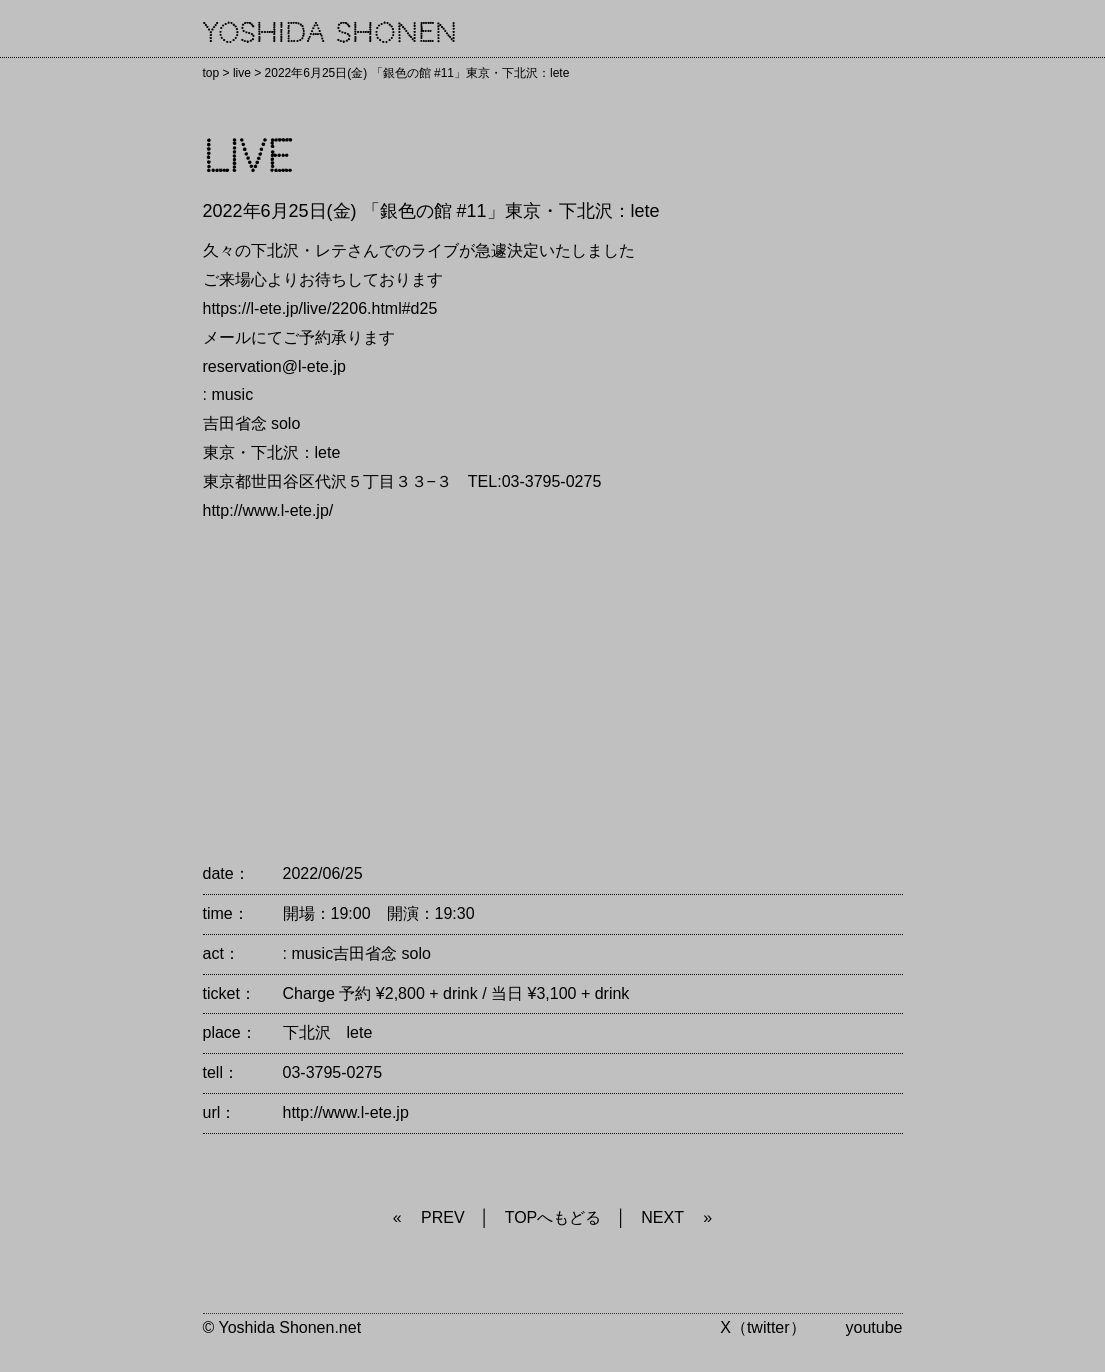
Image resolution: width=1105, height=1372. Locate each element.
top (211, 73)
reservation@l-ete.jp (274, 366)
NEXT (662, 1217)
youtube (874, 1327)
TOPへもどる (553, 1217)
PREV (443, 1217)
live (242, 73)
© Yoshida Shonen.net (282, 1327)
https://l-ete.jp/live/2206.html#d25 (320, 308)
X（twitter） (762, 1327)
